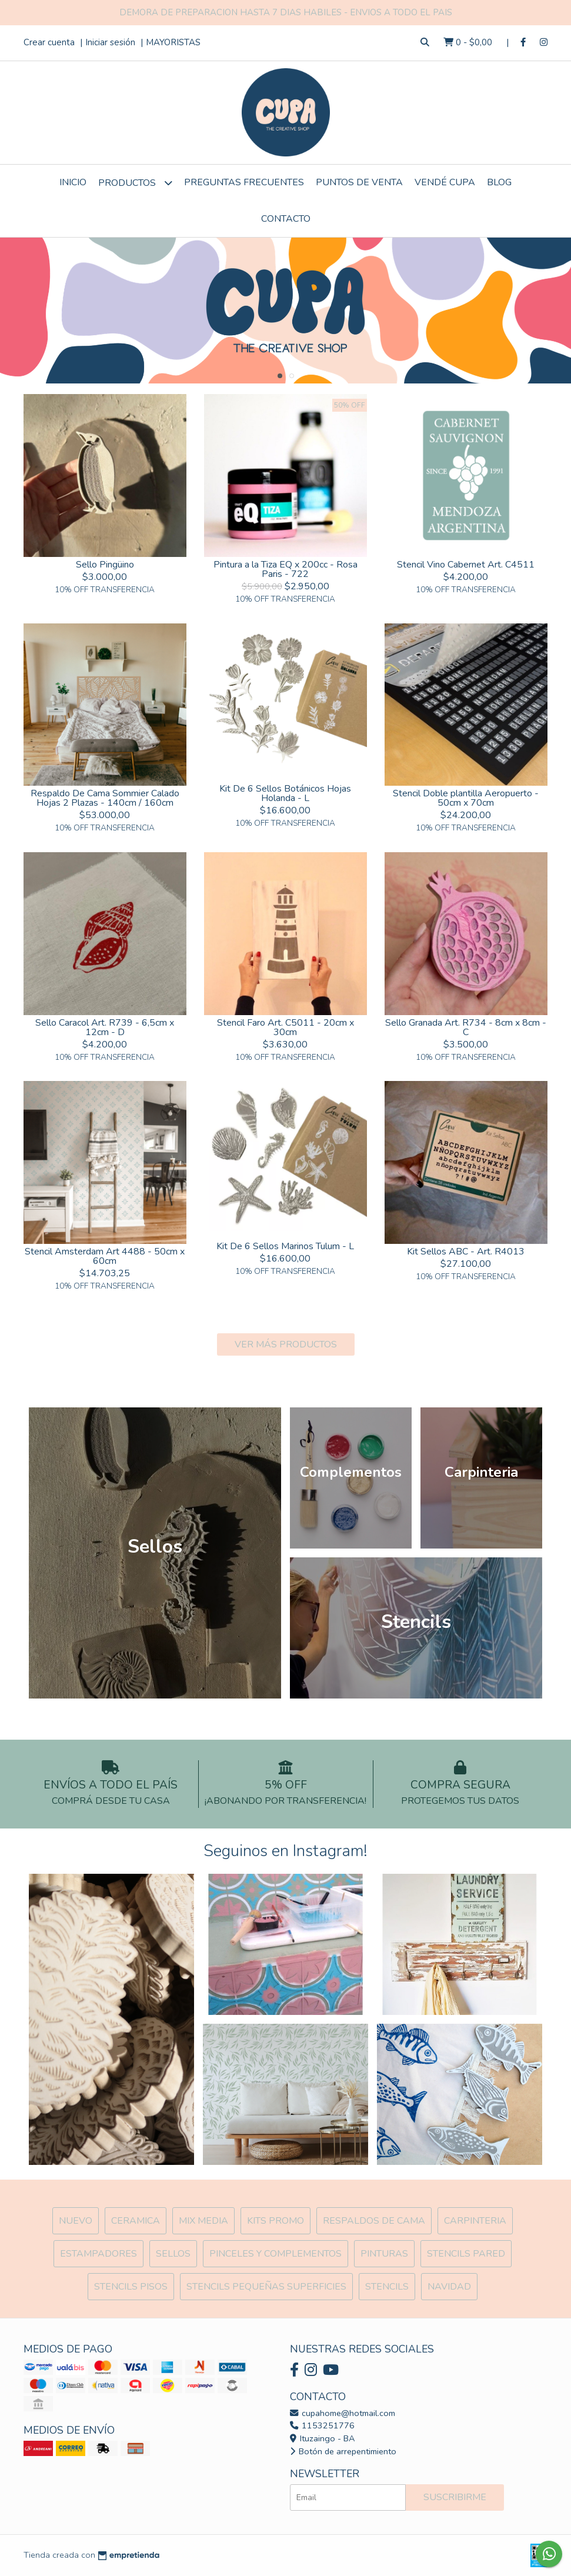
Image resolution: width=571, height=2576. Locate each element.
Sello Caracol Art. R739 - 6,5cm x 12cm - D (104, 1027)
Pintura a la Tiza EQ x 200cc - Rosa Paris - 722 (285, 569)
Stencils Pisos (131, 2286)
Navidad (449, 2286)
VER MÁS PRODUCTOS (286, 1344)
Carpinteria (475, 2220)
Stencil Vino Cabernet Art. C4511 (466, 564)
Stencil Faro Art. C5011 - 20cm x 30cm (285, 1027)
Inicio (72, 182)
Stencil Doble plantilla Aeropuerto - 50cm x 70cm (466, 798)
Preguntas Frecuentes (244, 182)
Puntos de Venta (359, 182)
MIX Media (203, 2220)
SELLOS (173, 2253)
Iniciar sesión (110, 42)
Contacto (285, 218)
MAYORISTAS (173, 42)
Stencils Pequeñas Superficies (266, 2286)
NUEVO (75, 2220)
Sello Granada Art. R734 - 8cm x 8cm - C (465, 1027)
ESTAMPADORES (98, 2253)
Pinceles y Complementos (275, 2253)
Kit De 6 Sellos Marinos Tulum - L (285, 1246)
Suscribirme (454, 2497)
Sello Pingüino (105, 564)
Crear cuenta (49, 42)
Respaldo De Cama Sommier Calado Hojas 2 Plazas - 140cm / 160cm (105, 798)
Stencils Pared (466, 2253)
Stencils (387, 2286)
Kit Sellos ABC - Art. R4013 (466, 1251)
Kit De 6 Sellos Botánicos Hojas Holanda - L (285, 793)
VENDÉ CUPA (445, 182)
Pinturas (384, 2253)
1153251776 (322, 2425)
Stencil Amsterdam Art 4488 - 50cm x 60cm (105, 1256)
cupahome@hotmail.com (342, 2413)
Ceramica (135, 2220)
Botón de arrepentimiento (343, 2451)
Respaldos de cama (374, 2220)
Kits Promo (275, 2220)
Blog (499, 182)
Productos (135, 183)
